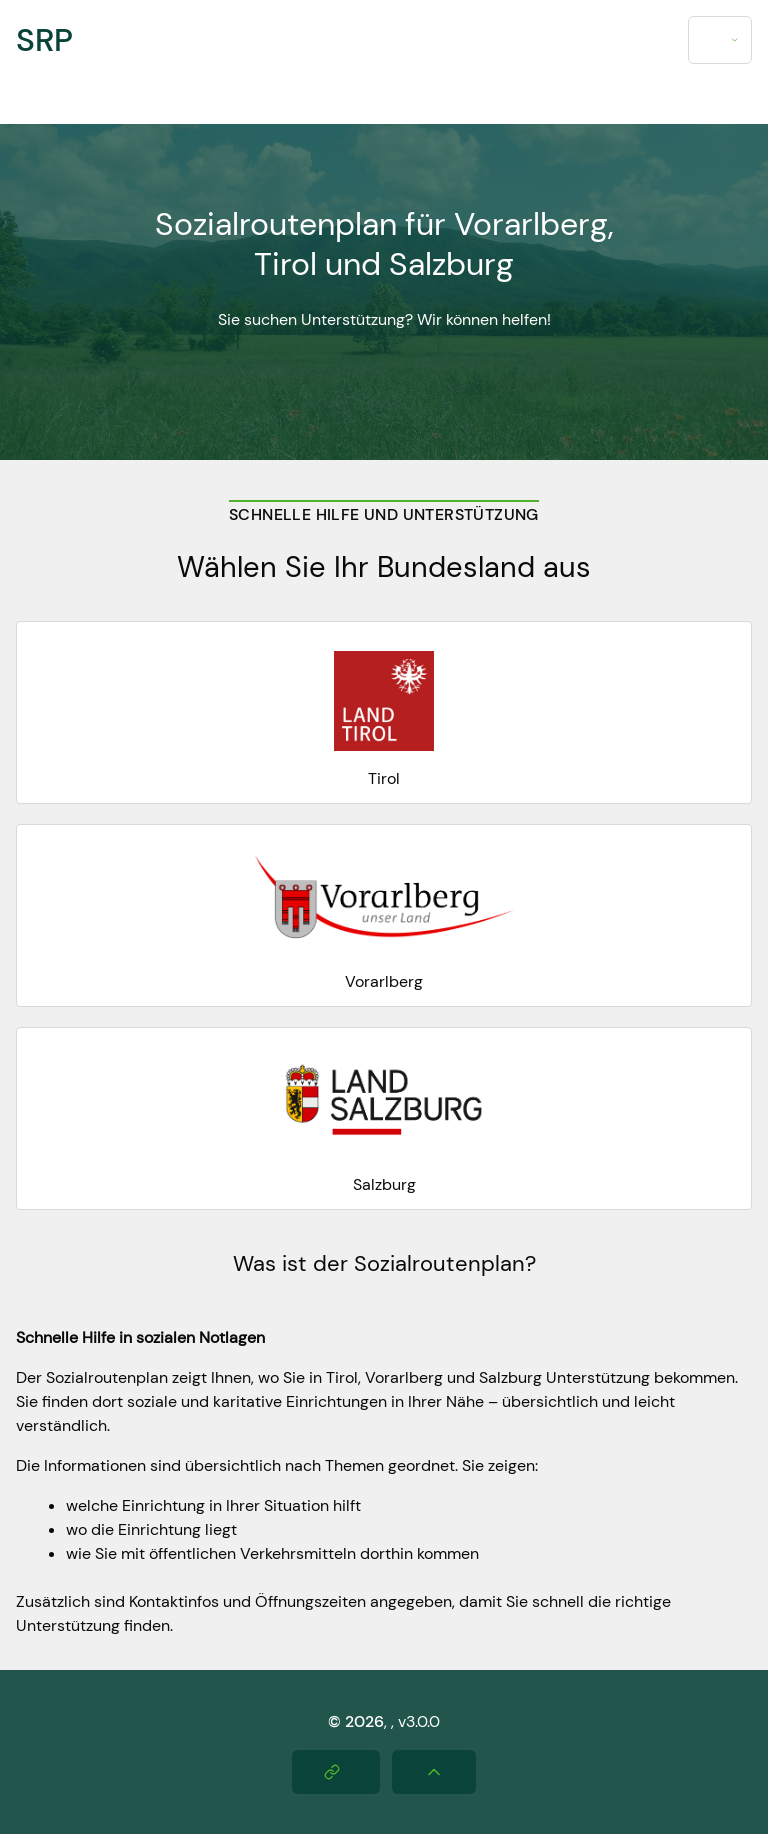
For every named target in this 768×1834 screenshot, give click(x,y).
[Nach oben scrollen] (434, 1772)
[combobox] (720, 40)
